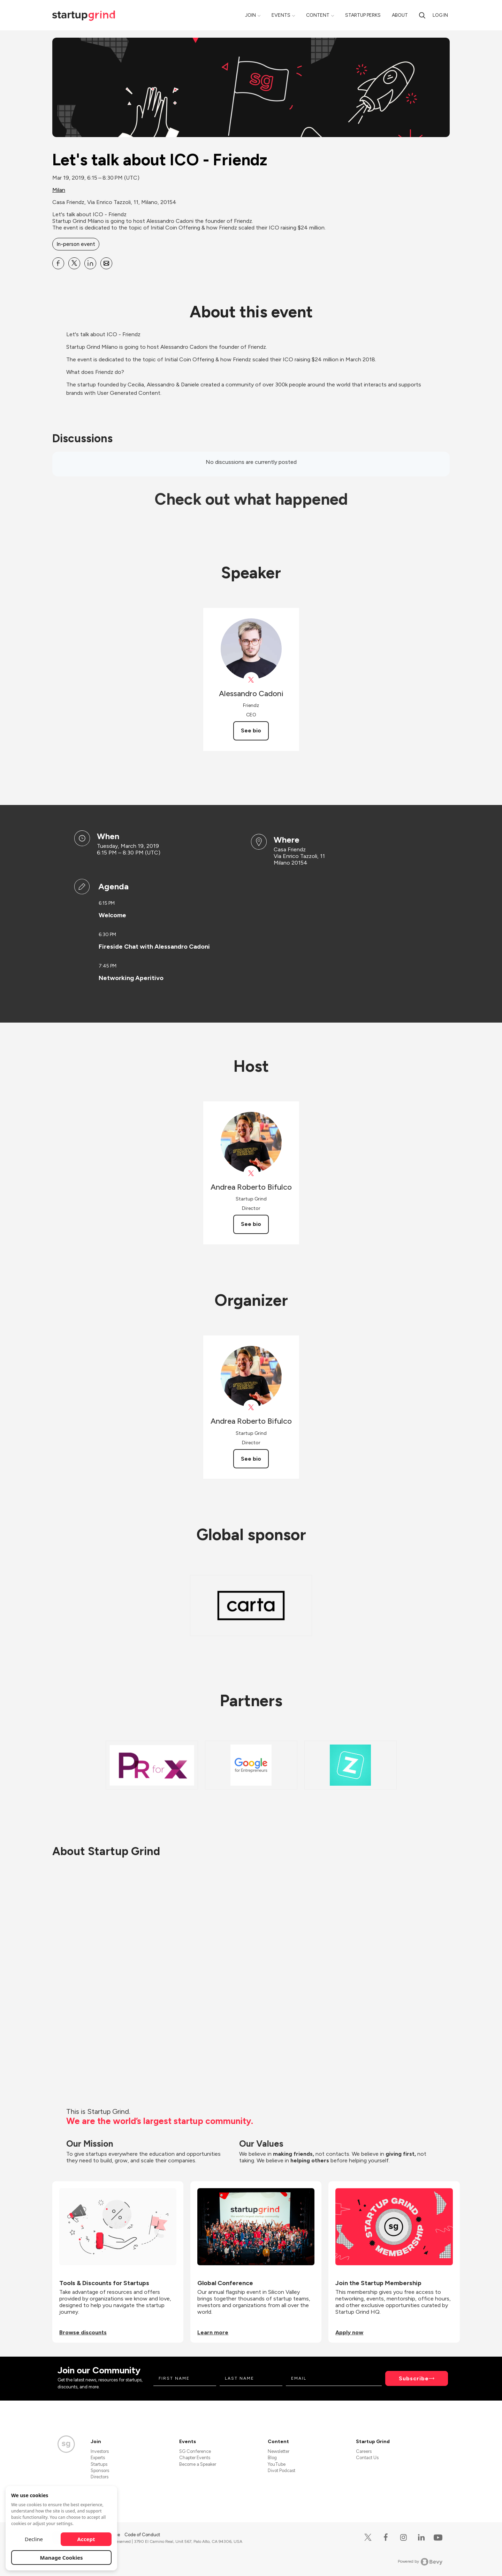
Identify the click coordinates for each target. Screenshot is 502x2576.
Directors (99, 2476)
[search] (422, 15)
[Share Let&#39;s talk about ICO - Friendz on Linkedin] (90, 263)
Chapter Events (194, 2457)
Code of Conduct (142, 2534)
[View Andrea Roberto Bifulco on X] (251, 1173)
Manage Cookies (61, 2557)
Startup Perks (363, 15)
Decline (34, 2539)
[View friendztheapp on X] (251, 680)
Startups (99, 2464)
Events (281, 15)
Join (250, 15)
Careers (364, 2451)
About (400, 15)
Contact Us (367, 2457)
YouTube (277, 2464)
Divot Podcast (281, 2470)
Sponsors (100, 2470)
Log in (440, 15)
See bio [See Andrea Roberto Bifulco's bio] (251, 1224)
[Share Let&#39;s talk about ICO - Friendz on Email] (106, 263)
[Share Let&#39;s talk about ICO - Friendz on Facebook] (58, 263)
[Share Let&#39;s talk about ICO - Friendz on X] (74, 263)
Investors (100, 2451)
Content (317, 15)
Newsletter (278, 2451)
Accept (86, 2539)
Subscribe (414, 2378)
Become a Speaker (197, 2464)
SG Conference (195, 2451)
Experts (98, 2457)
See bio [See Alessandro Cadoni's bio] (251, 730)
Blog (272, 2457)
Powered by (420, 2562)
